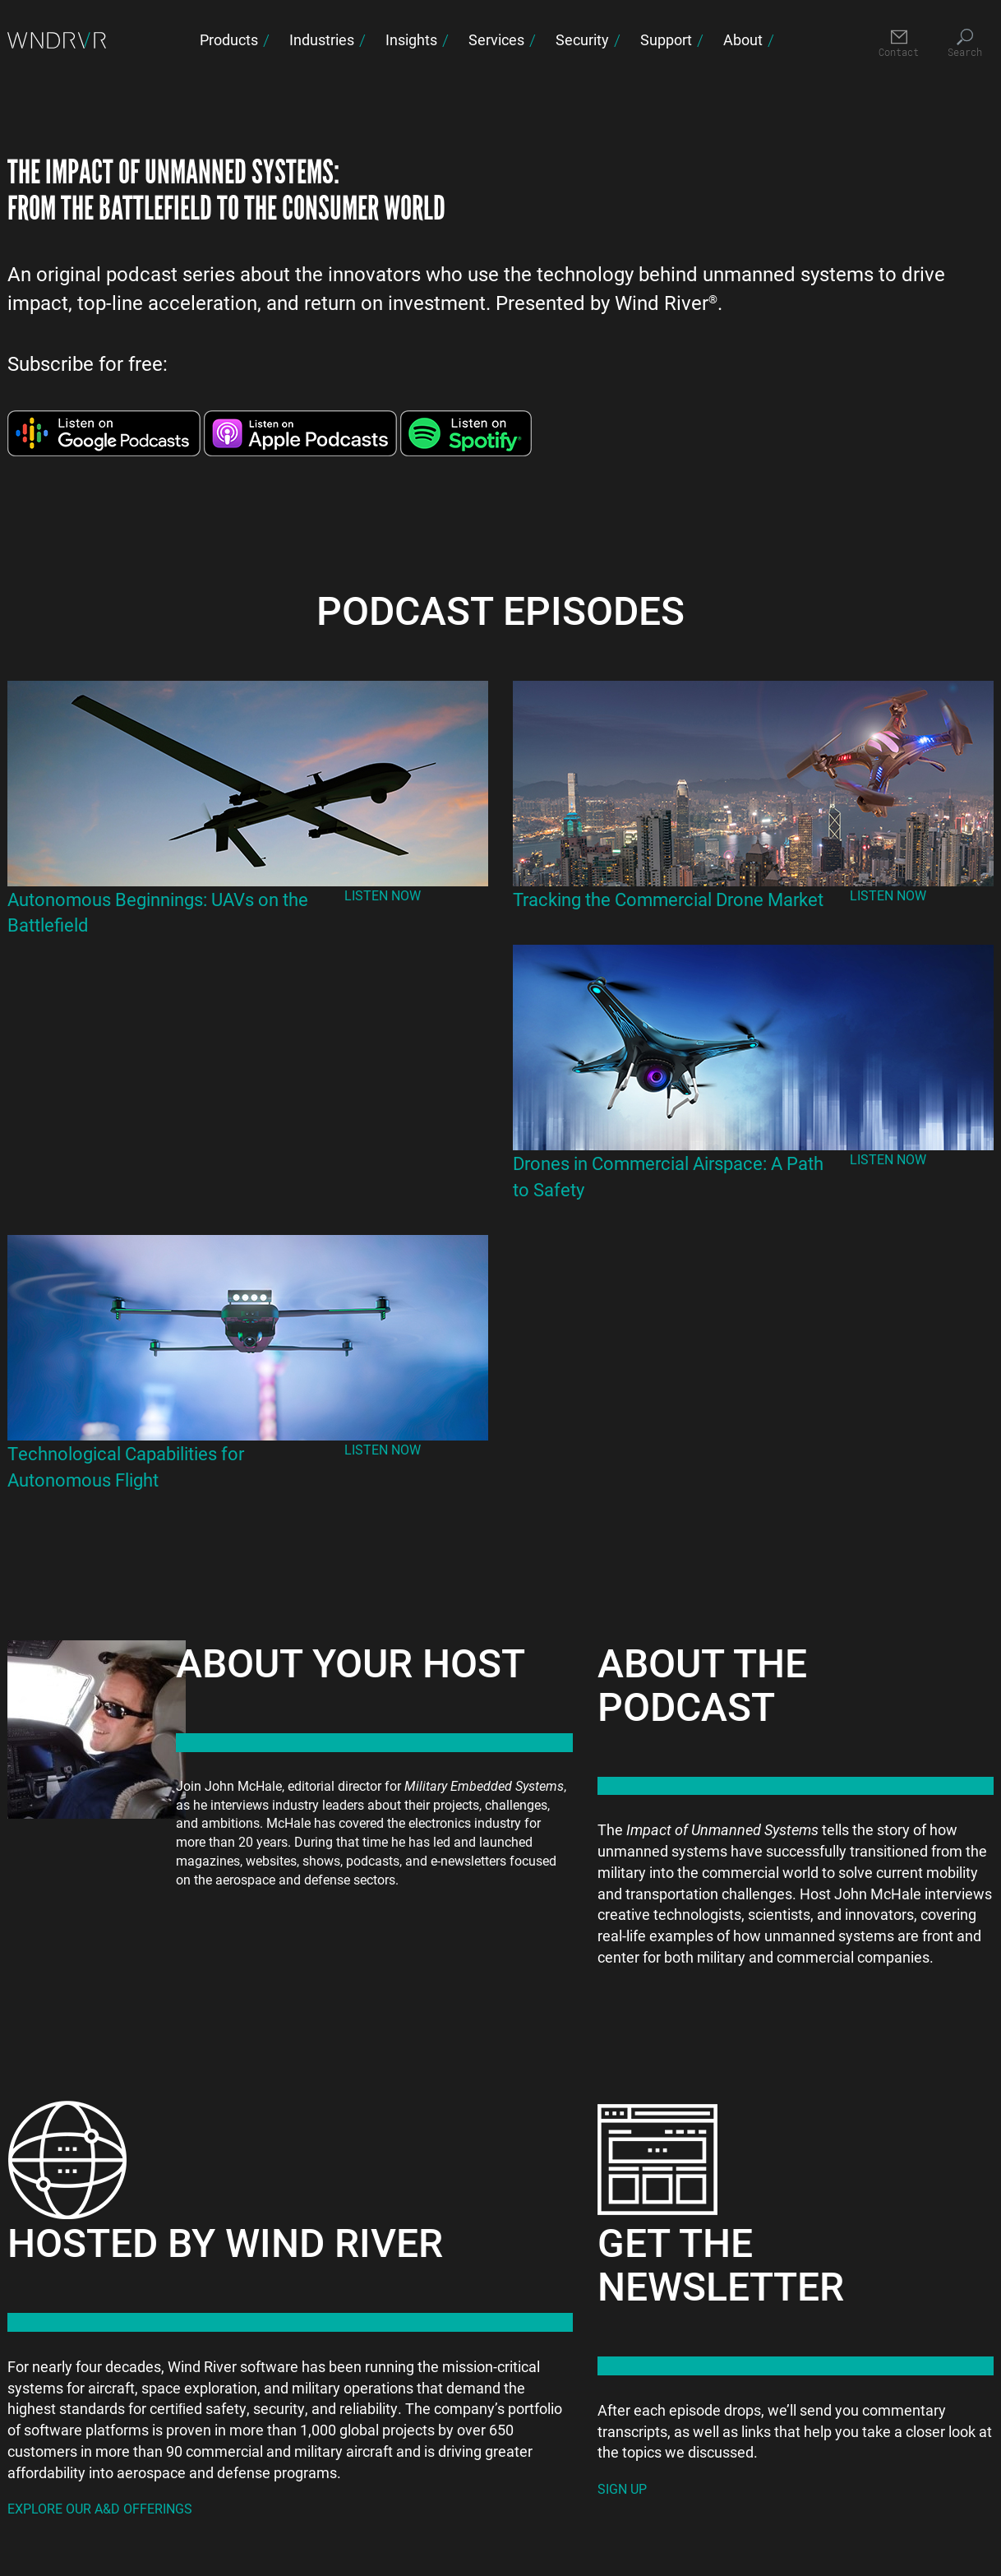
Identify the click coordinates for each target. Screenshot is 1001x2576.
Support (666, 39)
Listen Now (382, 895)
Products (229, 39)
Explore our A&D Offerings (99, 2508)
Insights (411, 39)
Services (496, 39)
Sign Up (622, 2488)
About (743, 39)
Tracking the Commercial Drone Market (668, 899)
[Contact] (899, 44)
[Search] (964, 44)
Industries (321, 39)
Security (582, 39)
